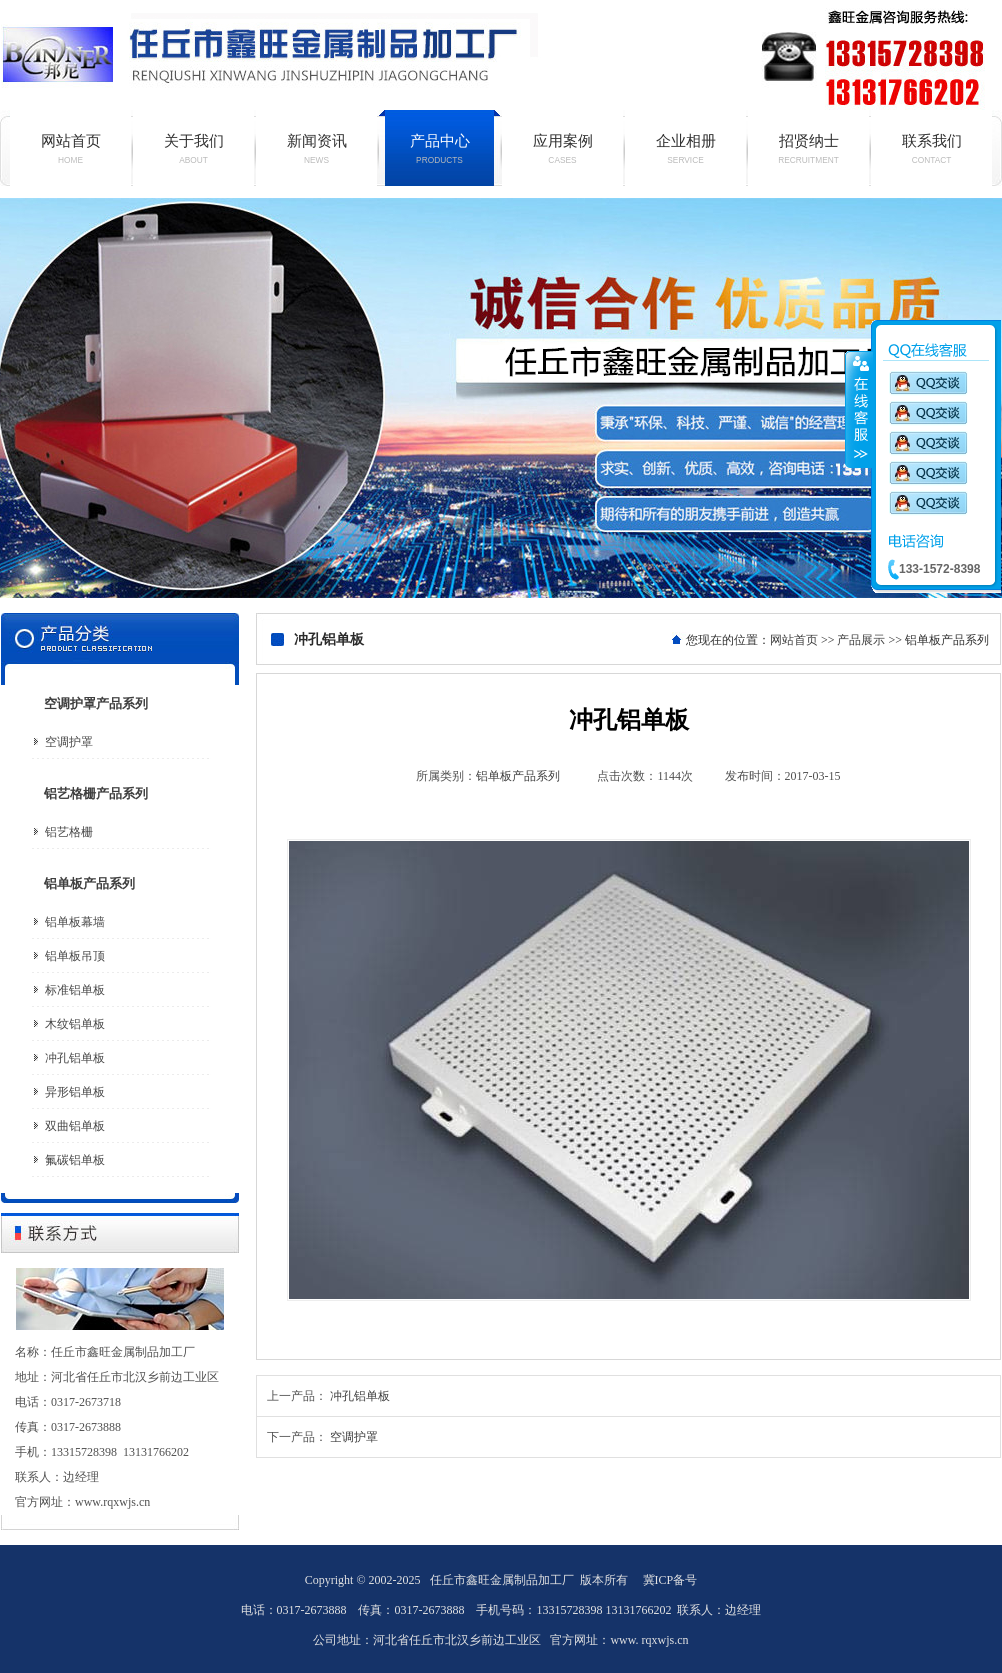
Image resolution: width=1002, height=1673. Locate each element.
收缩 (859, 409)
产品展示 (861, 640)
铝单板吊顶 (75, 956)
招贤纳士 (808, 149)
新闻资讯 (316, 149)
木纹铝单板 (75, 1024)
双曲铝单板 (75, 1126)
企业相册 (685, 149)
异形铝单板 (75, 1092)
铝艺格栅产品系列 (96, 793)
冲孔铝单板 (75, 1058)
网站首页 (70, 149)
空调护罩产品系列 (96, 703)
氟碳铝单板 (75, 1160)
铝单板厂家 (501, 398)
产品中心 (439, 149)
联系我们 (931, 149)
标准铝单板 (75, 990)
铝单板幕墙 (75, 922)
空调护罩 (69, 742)
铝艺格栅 (69, 832)
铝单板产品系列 (89, 883)
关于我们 (193, 149)
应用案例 (562, 149)
